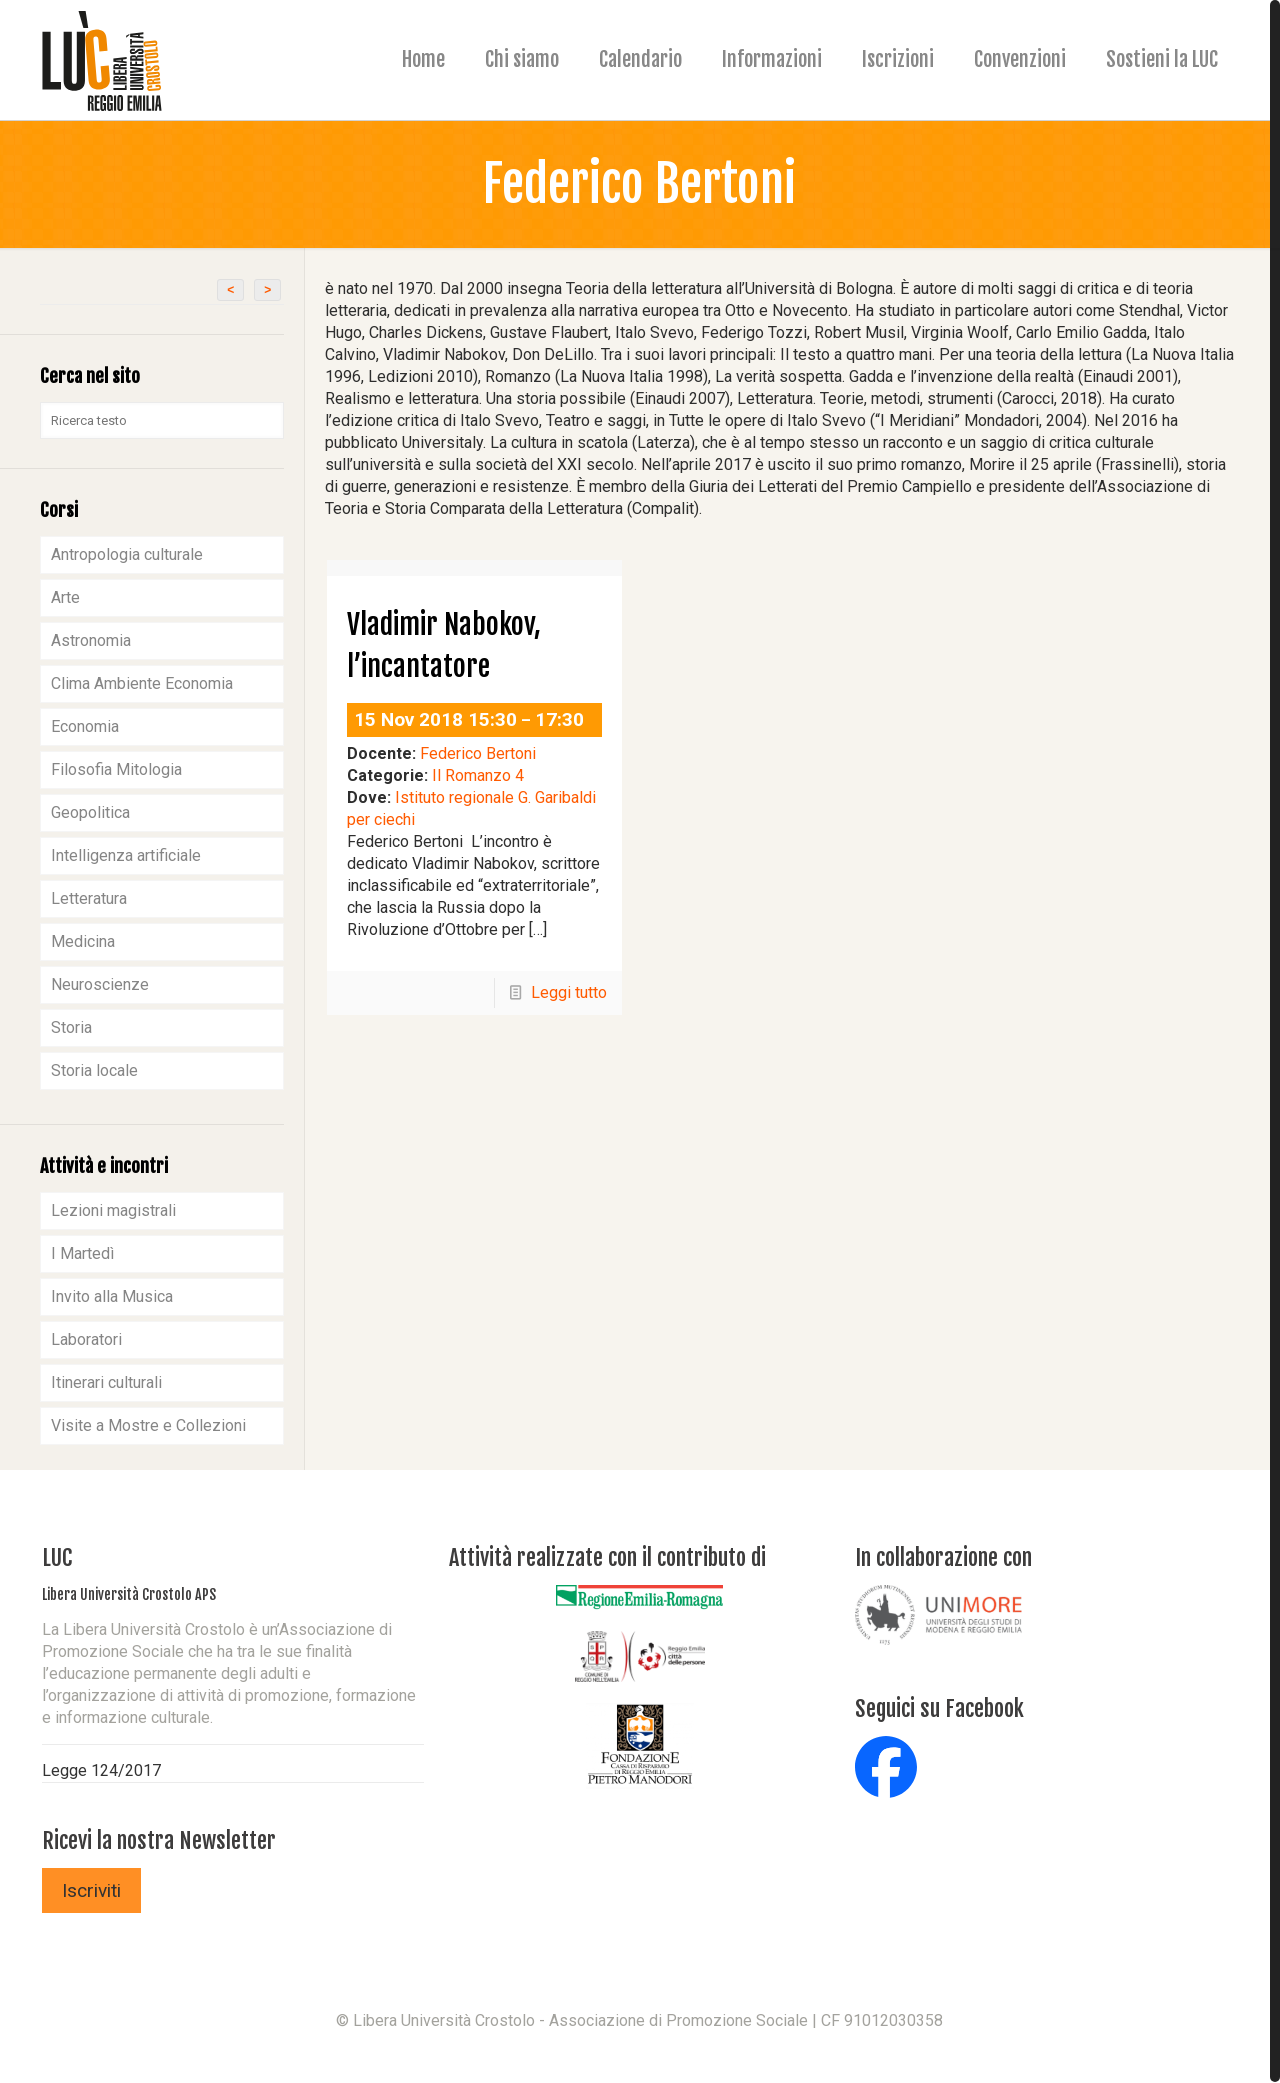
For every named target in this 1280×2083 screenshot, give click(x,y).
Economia (85, 726)
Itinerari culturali (106, 1382)
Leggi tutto (569, 992)
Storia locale (94, 1070)
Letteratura (89, 898)
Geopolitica (90, 812)
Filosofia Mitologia (116, 769)
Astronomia (91, 640)
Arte (65, 597)
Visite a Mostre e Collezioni (148, 1425)
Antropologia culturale (127, 554)
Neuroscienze (100, 984)
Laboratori (86, 1339)
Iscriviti (91, 1890)
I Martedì (82, 1253)
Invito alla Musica (112, 1296)
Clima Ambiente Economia (142, 683)
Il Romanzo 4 (478, 775)
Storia (71, 1027)
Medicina (83, 941)
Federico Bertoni (478, 753)
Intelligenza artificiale (126, 855)
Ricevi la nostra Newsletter (159, 1840)
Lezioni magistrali (113, 1210)
